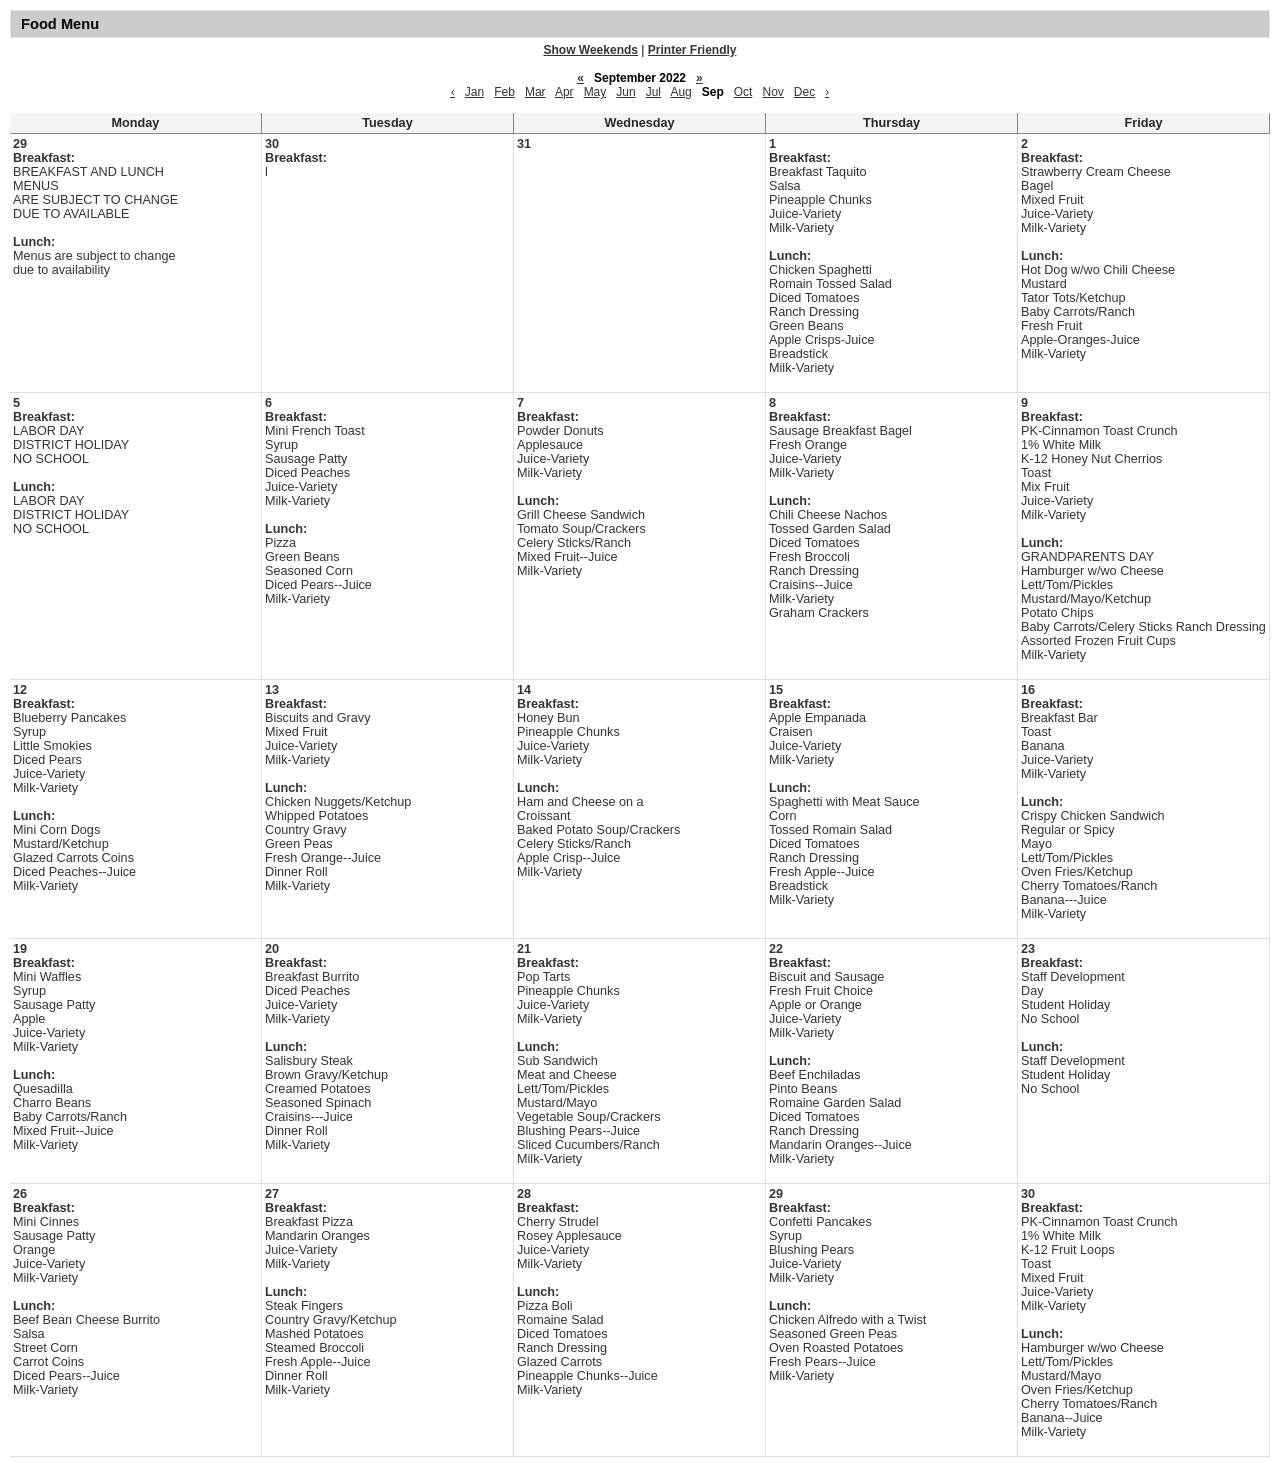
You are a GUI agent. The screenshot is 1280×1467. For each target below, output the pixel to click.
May (595, 92)
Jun (625, 92)
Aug (680, 92)
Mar (535, 92)
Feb (504, 92)
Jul (653, 92)
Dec (804, 92)
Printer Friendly (692, 50)
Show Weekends (591, 50)
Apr (564, 92)
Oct (743, 92)
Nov (772, 92)
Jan (474, 92)
